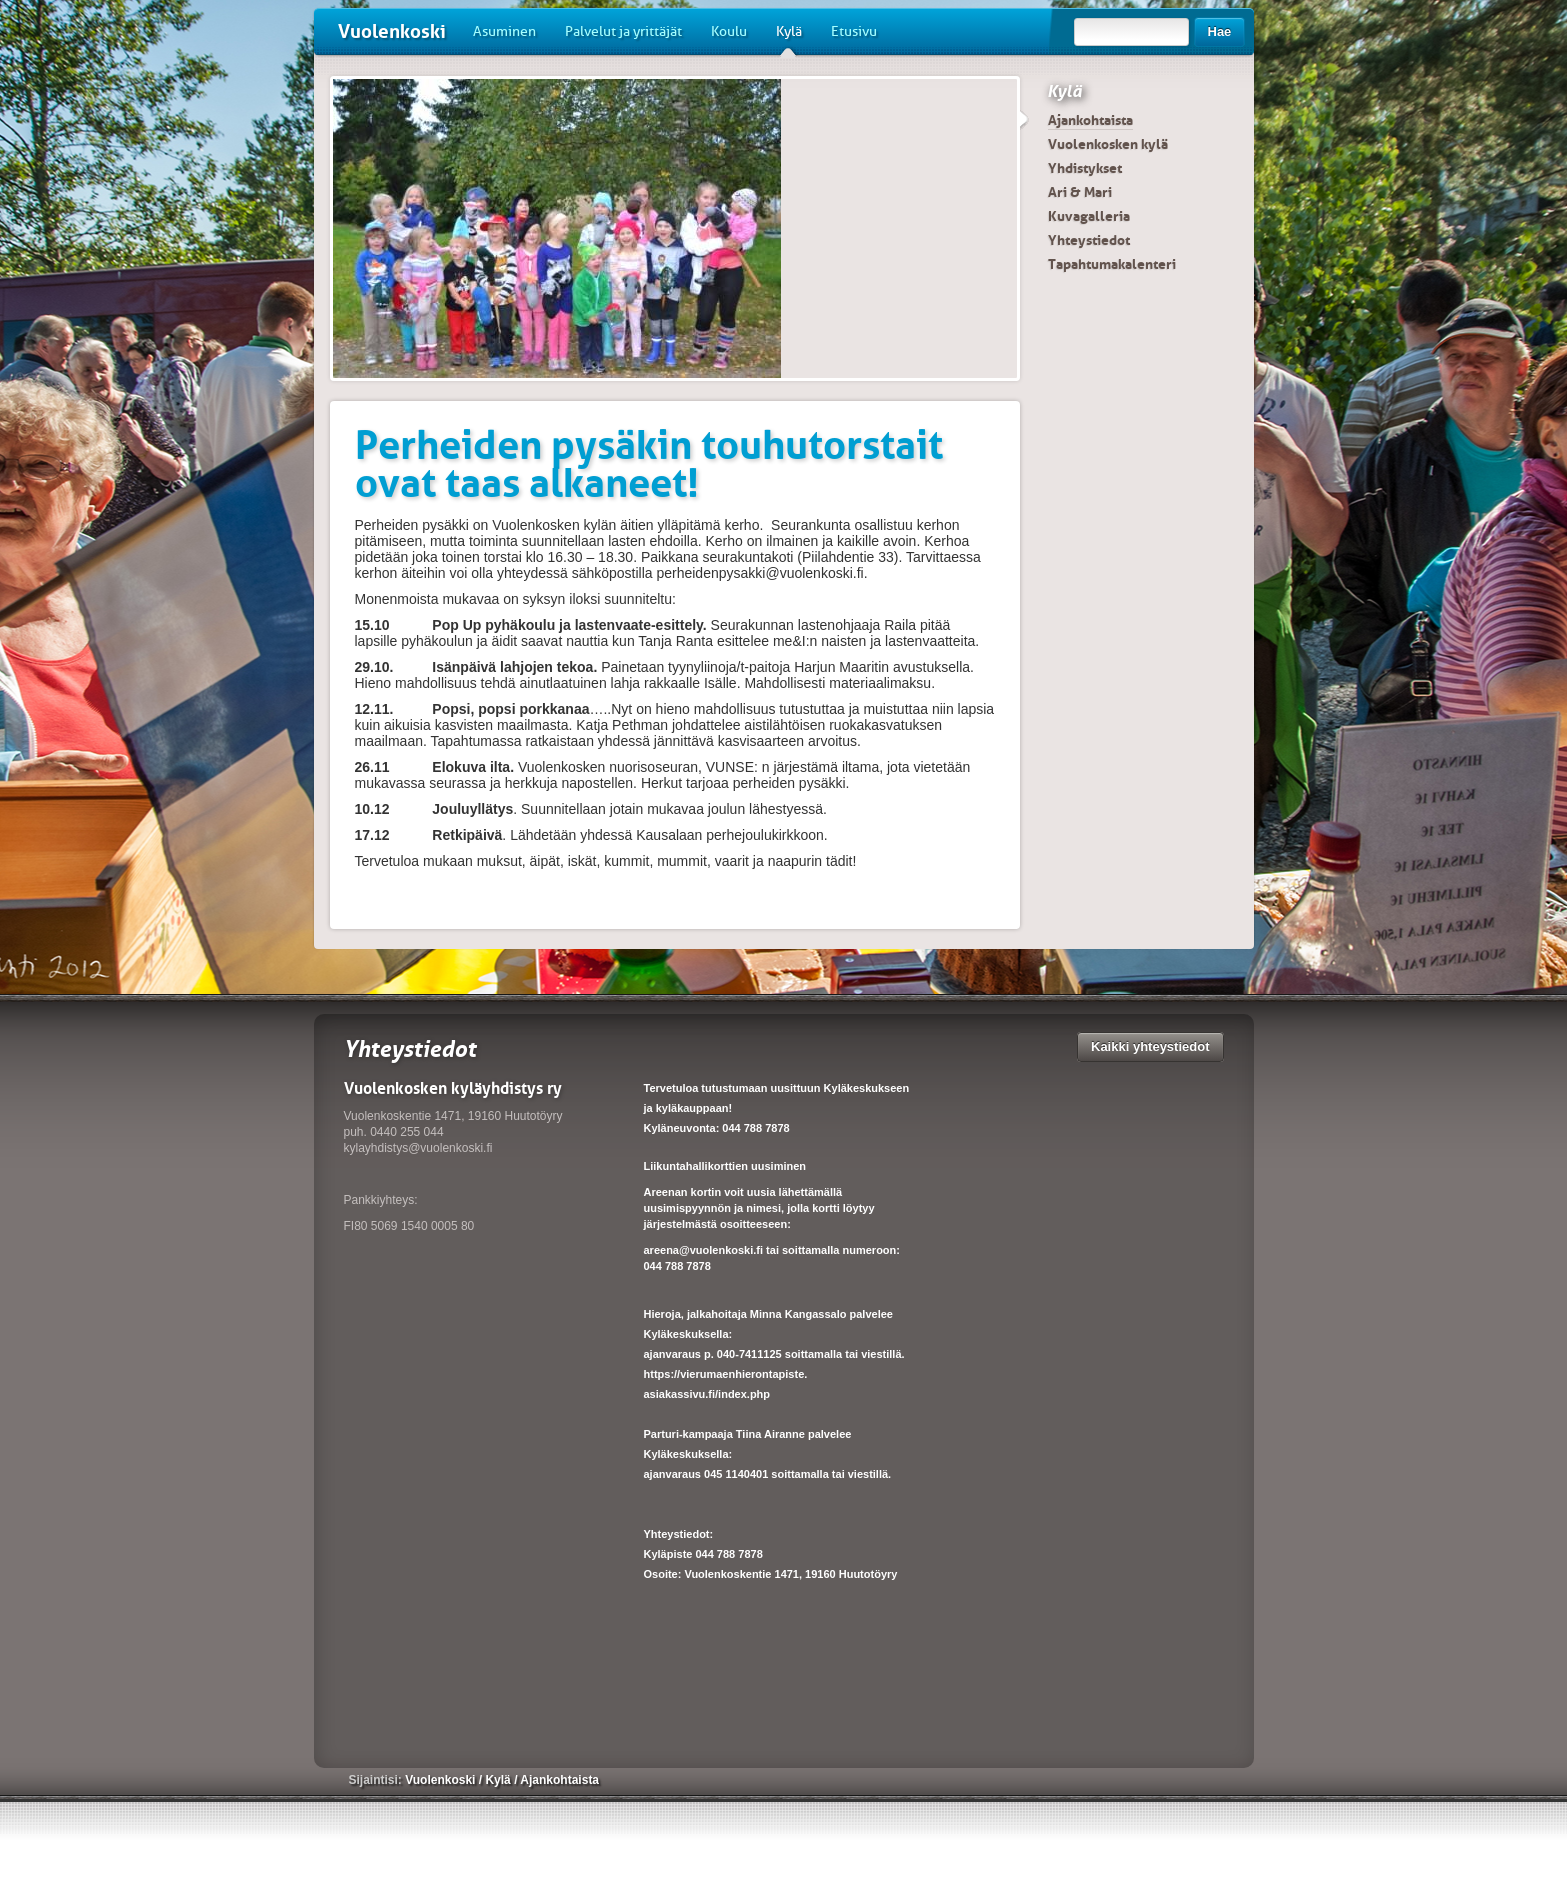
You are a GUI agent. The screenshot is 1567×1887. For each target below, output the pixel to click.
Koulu (729, 31)
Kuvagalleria (1089, 216)
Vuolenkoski (392, 31)
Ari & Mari (1080, 192)
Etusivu (854, 31)
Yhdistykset (1085, 168)
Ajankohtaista (1090, 120)
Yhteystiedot (1089, 240)
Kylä (789, 39)
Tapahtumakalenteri (1112, 264)
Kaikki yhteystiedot (1150, 1046)
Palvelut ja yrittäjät (623, 31)
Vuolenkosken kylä (1108, 144)
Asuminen (504, 31)
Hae (1220, 31)
